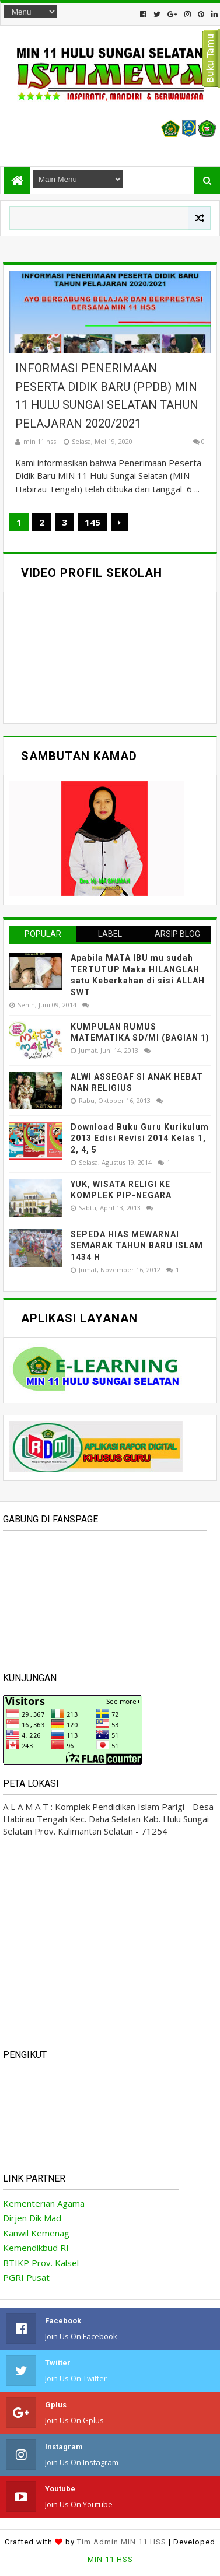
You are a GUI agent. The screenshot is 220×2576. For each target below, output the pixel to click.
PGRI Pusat (26, 2277)
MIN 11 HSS (110, 2559)
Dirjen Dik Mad (32, 2218)
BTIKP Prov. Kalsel (41, 2263)
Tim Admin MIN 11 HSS (121, 2542)
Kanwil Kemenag (36, 2233)
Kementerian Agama (44, 2203)
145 (92, 522)
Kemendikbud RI (36, 2247)
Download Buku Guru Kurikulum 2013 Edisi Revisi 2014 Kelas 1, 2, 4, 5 (140, 1138)
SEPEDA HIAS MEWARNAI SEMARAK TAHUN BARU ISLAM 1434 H (137, 1246)
